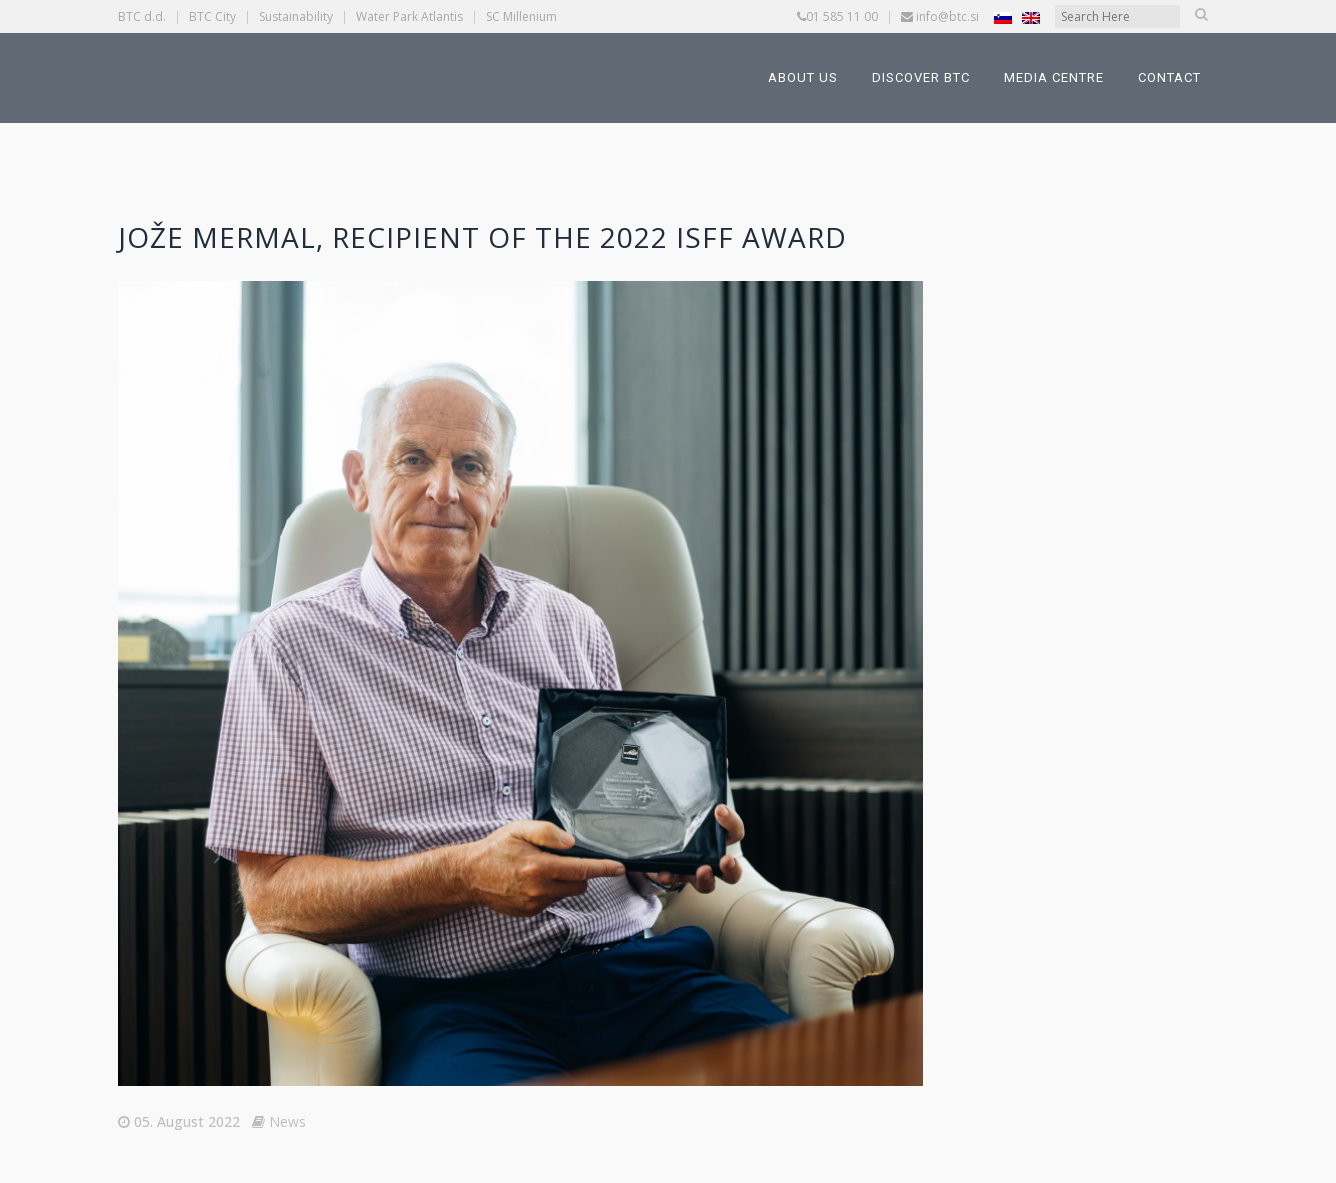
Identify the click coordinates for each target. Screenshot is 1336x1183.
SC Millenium (521, 16)
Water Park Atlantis (409, 16)
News (287, 1121)
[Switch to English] (1031, 17)
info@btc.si (947, 16)
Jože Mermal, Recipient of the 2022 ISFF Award (482, 237)
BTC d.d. (142, 16)
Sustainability (296, 16)
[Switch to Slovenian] (1003, 17)
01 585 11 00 (842, 16)
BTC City (212, 16)
